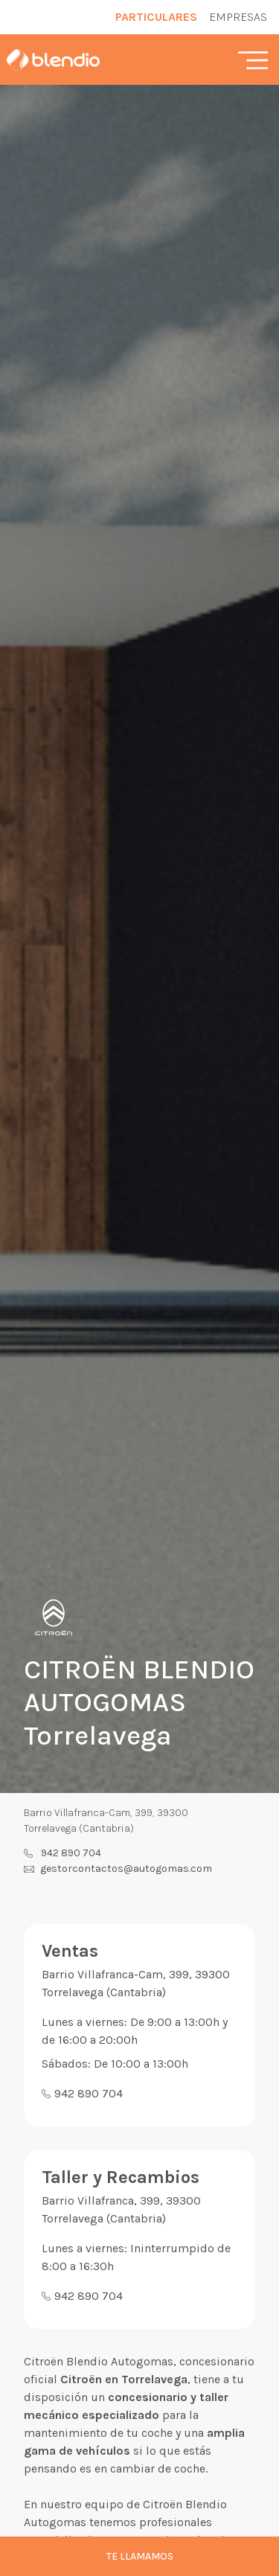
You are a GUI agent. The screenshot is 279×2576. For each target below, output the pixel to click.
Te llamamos (139, 2556)
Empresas (238, 17)
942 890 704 (71, 1853)
